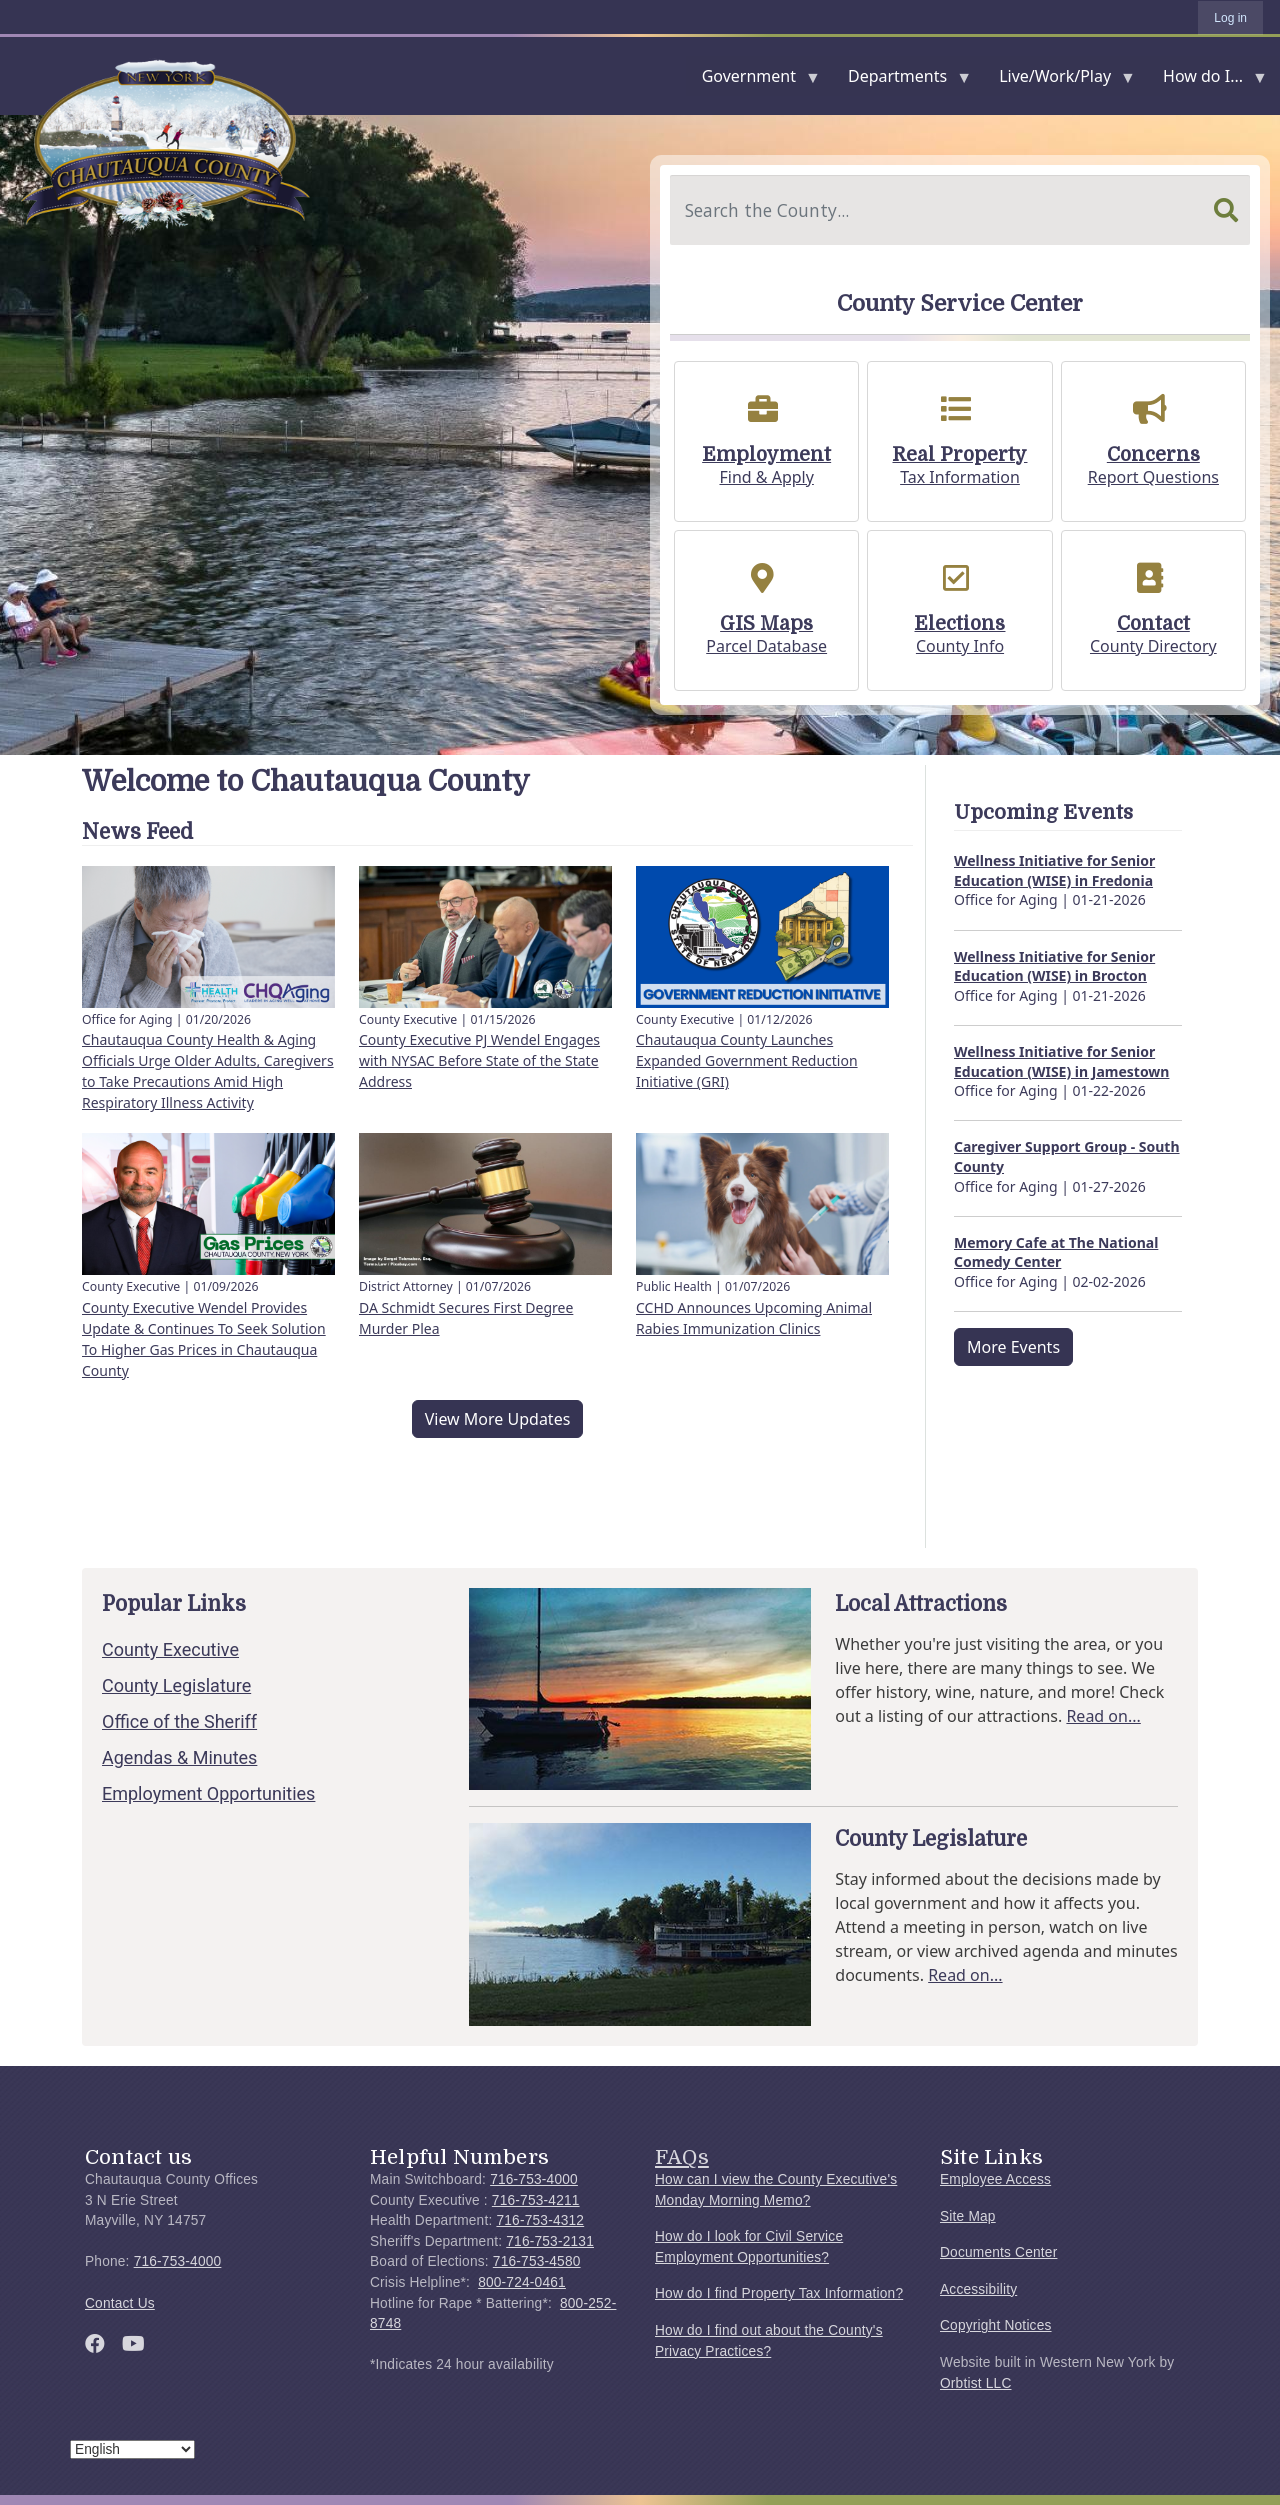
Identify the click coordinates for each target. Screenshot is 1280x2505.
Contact (1153, 624)
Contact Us (120, 2303)
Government (753, 80)
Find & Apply (766, 477)
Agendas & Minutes (179, 1757)
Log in (1230, 18)
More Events (1013, 1347)
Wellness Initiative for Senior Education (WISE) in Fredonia (1054, 870)
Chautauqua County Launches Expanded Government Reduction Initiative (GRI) (747, 1060)
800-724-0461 (522, 2282)
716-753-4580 (537, 2261)
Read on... (1103, 1716)
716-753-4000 (178, 2261)
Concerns (1153, 455)
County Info (960, 646)
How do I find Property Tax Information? (779, 2293)
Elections (959, 624)
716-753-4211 (536, 2200)
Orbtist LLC (976, 2383)
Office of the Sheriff (179, 1721)
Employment (766, 455)
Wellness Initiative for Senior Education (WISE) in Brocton (1054, 966)
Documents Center (998, 2252)
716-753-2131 (550, 2241)
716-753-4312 (540, 2220)
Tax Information (960, 477)
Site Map (968, 2216)
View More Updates (498, 1419)
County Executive (170, 1649)
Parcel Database (766, 646)
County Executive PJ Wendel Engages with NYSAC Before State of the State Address (479, 1060)
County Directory (1153, 646)
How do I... (1207, 80)
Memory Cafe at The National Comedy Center (1056, 1252)
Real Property (959, 455)
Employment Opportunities (208, 1793)
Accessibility (978, 2289)
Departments (901, 80)
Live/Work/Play (1059, 80)
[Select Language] (132, 2449)
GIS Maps (766, 624)
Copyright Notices (996, 2325)
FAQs (682, 2157)
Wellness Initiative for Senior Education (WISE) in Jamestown (1061, 1061)
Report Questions (1153, 477)
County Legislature (176, 1685)
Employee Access (995, 2179)
